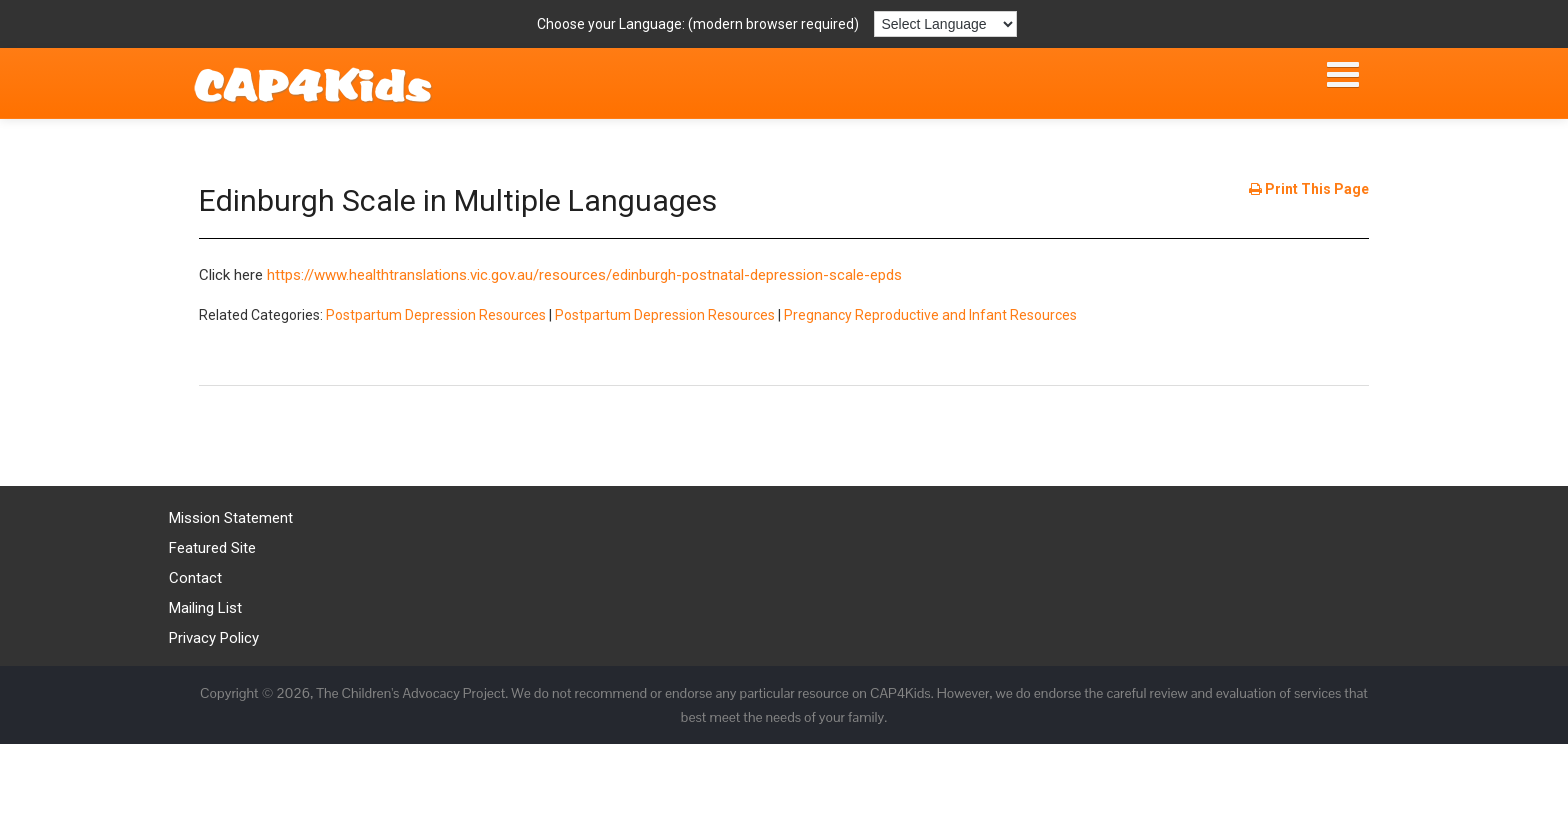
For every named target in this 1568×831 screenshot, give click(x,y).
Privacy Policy (214, 638)
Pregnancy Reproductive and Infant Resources (930, 315)
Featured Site (212, 548)
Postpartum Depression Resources (436, 315)
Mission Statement (231, 518)
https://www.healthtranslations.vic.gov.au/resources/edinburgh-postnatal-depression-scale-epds (584, 275)
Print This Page (1309, 189)
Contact (195, 578)
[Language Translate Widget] (945, 24)
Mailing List (205, 608)
